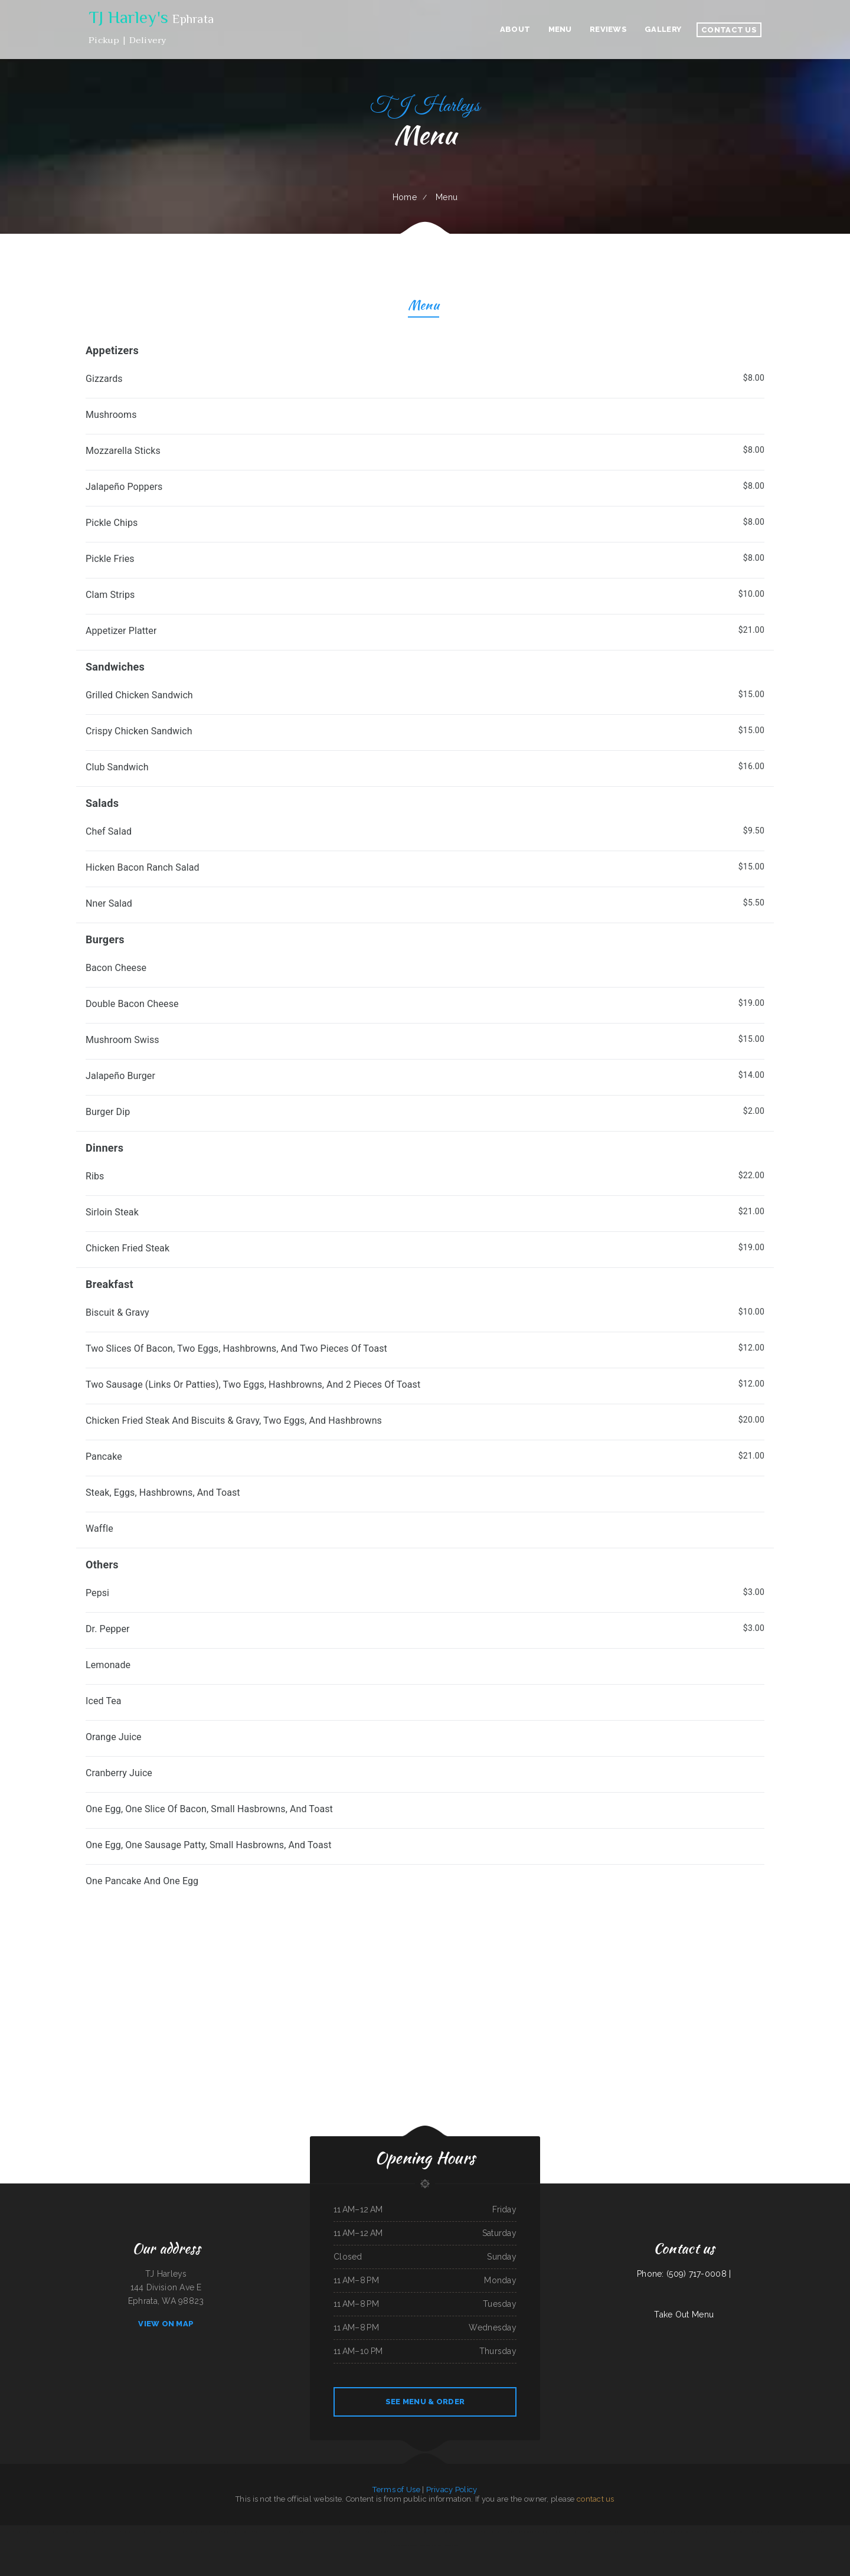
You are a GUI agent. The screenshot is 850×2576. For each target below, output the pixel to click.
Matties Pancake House (429, 2531)
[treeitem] (425, 1882)
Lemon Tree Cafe (528, 2531)
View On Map (166, 2323)
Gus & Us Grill (436, 2545)
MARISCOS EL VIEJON (112, 2531)
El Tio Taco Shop (394, 2531)
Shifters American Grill (409, 2545)
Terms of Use (396, 2489)
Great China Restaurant (545, 2531)
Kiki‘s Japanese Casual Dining (793, 2531)
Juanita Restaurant (244, 2531)
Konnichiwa (74, 2531)
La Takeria (819, 2531)
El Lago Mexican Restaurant (355, 2531)
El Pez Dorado (140, 2531)
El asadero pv (339, 2531)
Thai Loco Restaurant (38, 2531)
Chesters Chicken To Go (504, 2531)
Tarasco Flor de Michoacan (576, 2531)
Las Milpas (720, 2531)
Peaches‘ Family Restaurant (156, 2531)
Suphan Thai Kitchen (229, 2531)
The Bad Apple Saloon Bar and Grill (643, 2531)
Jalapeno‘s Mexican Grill (471, 2531)
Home (405, 197)
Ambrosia (517, 2531)
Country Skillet (684, 2531)
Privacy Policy (452, 2489)
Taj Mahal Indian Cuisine (176, 2531)
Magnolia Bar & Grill (21, 2531)
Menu (423, 307)
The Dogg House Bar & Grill (58, 2531)
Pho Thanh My (7, 2531)
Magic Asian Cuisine (446, 2531)
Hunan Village (708, 2531)
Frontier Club (730, 2531)
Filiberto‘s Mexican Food (620, 2531)
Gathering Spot (407, 2531)
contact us (595, 2499)
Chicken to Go (424, 2545)
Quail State (777, 2531)
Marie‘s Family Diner (195, 2531)
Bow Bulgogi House (764, 2531)
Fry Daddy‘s (809, 2531)
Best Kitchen (605, 2531)
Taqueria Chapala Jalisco (745, 2531)
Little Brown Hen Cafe (283, 2531)
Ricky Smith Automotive (212, 2531)
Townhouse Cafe (593, 2531)
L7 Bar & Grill (258, 2531)
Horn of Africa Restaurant (668, 2531)
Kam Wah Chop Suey (832, 2531)
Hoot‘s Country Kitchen (302, 2531)
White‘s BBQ (696, 2531)
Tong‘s (416, 2531)
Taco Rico (371, 2531)
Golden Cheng (559, 2531)
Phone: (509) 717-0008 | (684, 2273)
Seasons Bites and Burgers (322, 2531)
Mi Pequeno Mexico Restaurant (91, 2531)
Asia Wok (458, 2531)
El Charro (269, 2531)
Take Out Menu (684, 2314)
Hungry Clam (127, 2531)
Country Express (487, 2531)
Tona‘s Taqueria (381, 2531)
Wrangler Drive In (451, 2545)
